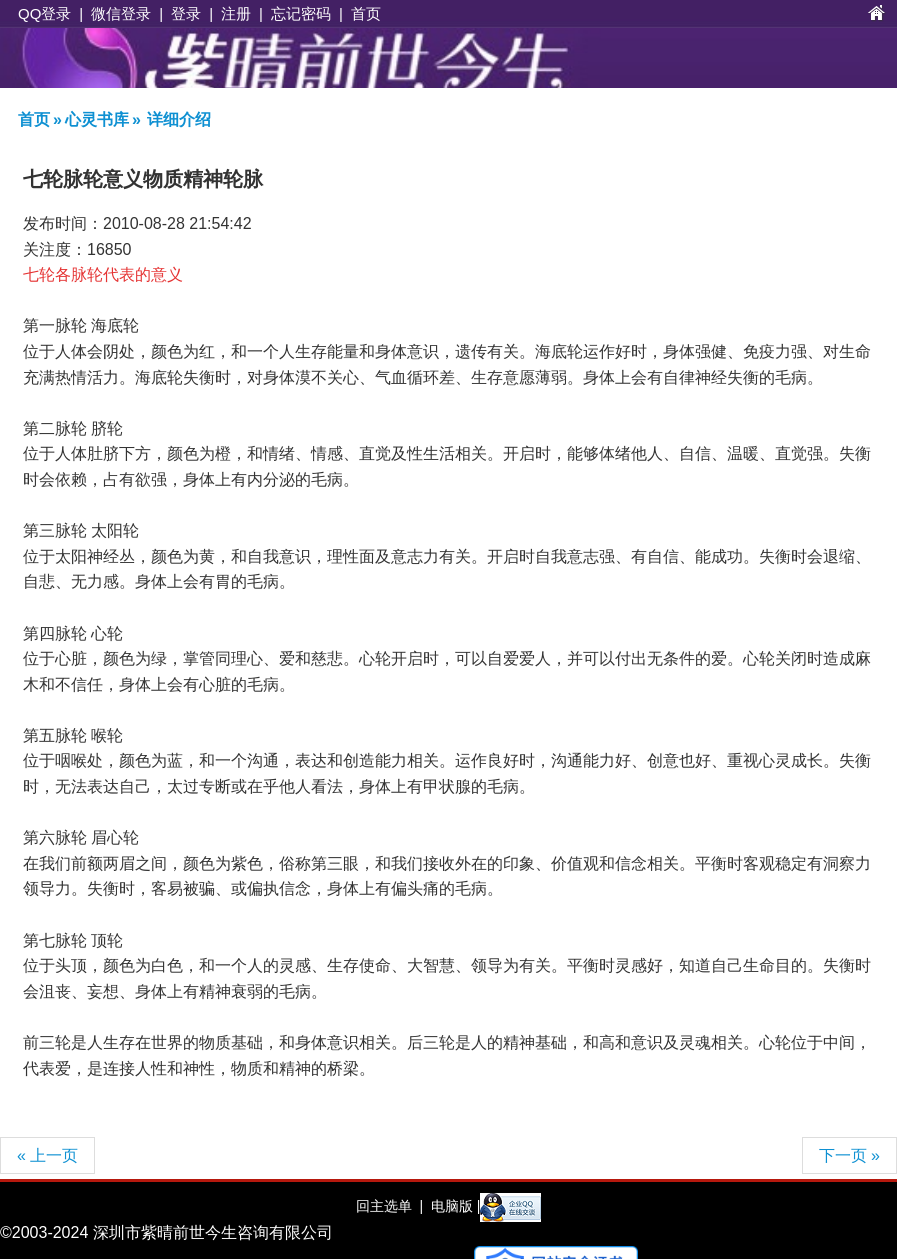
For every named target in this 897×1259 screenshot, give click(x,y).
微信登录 (121, 13)
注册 (236, 13)
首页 (366, 13)
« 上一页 (47, 1155)
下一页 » (849, 1155)
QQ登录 (44, 13)
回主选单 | (389, 1206)
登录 (186, 13)
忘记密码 (301, 13)
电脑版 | (453, 1206)
